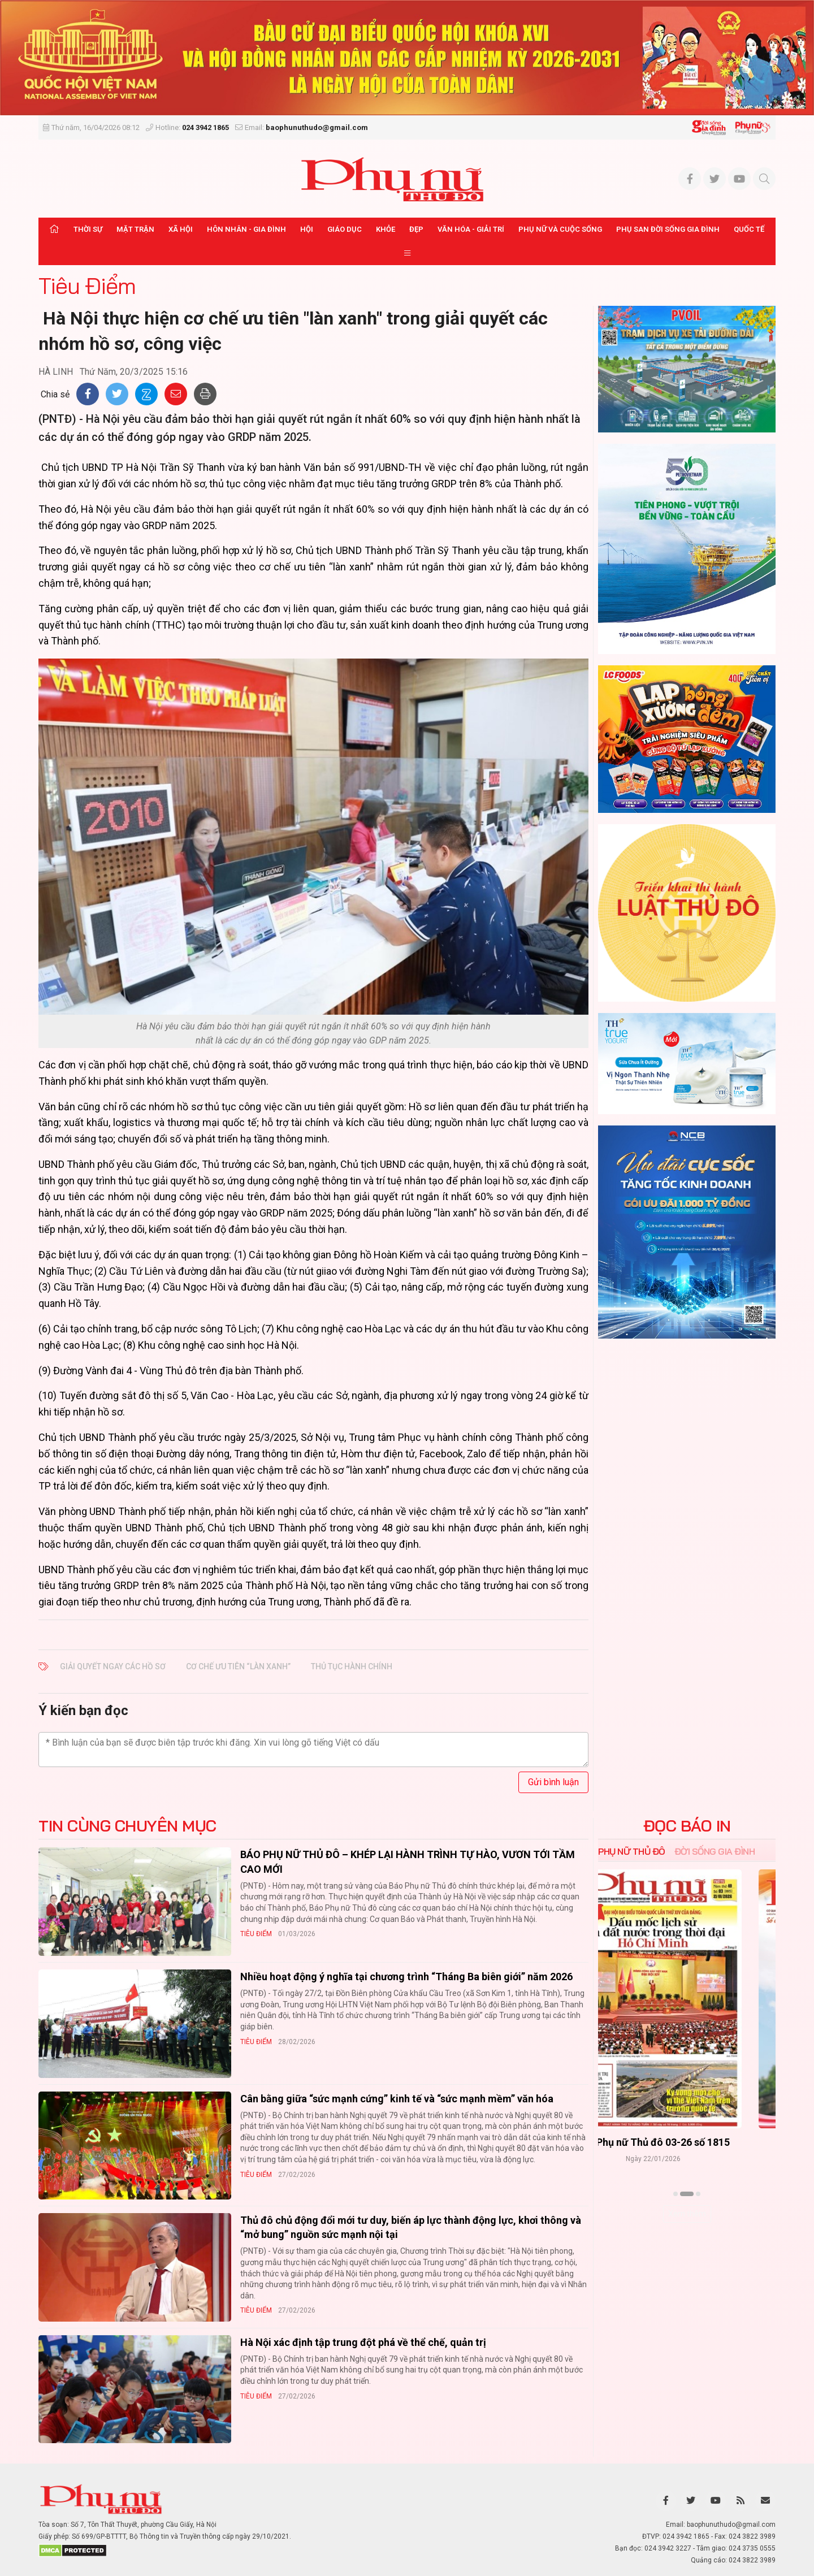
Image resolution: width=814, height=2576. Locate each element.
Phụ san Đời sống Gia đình (668, 229)
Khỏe (385, 229)
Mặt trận (135, 229)
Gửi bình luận (553, 1782)
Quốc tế (749, 229)
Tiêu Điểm (87, 285)
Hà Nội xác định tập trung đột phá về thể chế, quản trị (363, 2342)
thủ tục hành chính (351, 1666)
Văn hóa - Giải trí (471, 229)
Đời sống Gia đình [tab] (714, 1851)
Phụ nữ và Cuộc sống (560, 229)
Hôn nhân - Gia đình (246, 229)
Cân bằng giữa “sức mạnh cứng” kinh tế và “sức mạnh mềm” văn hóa (396, 2099)
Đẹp (416, 229)
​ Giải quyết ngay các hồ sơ (113, 1666)
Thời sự (87, 229)
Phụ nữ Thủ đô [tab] (631, 1851)
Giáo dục (344, 229)
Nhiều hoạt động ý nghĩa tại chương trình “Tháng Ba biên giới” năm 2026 (406, 1976)
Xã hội (180, 229)
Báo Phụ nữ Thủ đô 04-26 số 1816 (687, 2143)
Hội (306, 229)
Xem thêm (687, 2213)
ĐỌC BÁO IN (687, 1826)
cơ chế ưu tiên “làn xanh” (238, 1666)
